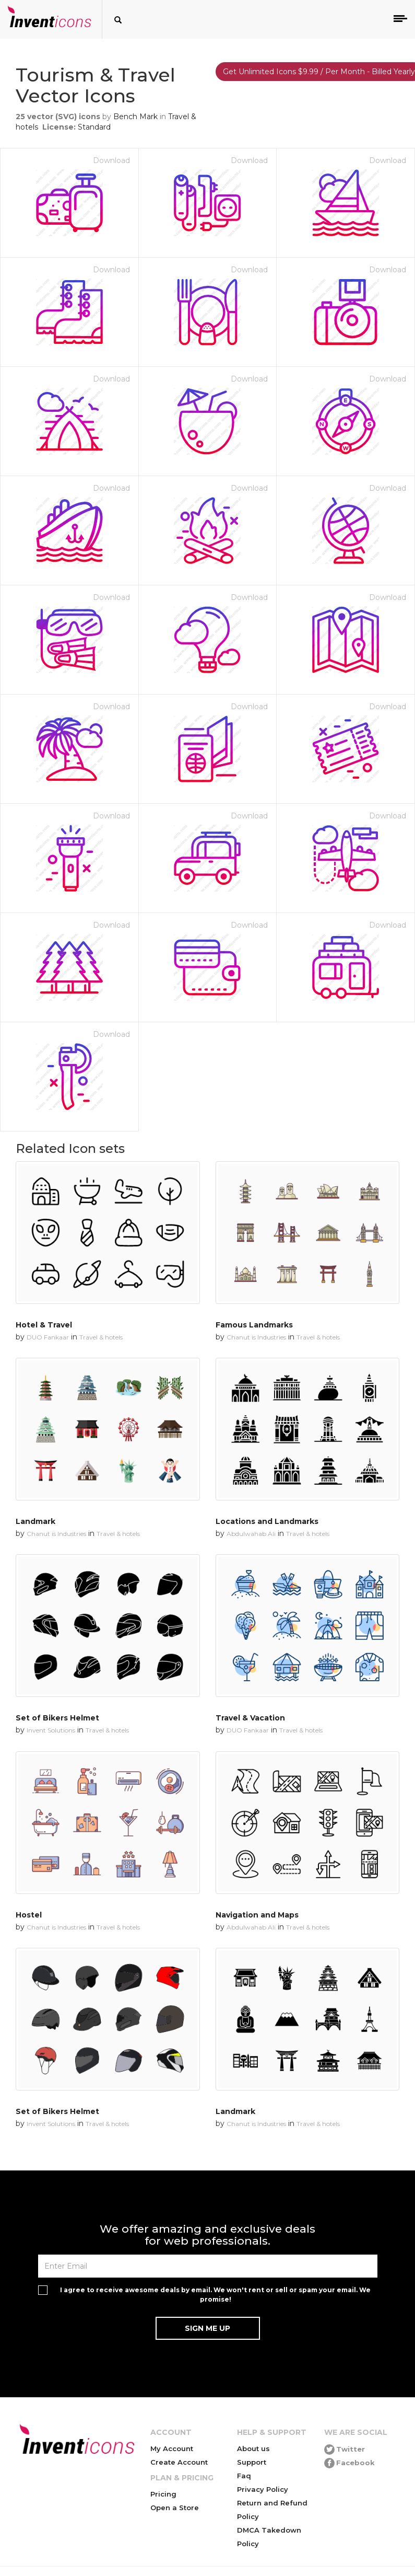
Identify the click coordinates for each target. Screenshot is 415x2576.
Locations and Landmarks (267, 1521)
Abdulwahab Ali (251, 1534)
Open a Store (174, 2507)
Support (251, 2462)
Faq (244, 2475)
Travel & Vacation (250, 1718)
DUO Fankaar (48, 1337)
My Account (171, 2448)
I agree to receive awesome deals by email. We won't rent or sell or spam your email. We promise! (215, 2294)
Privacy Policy (262, 2489)
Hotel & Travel (44, 1325)
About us (253, 2448)
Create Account (179, 2462)
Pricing (163, 2494)
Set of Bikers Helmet (57, 1718)
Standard (94, 127)
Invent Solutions (51, 1730)
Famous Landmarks (254, 1325)
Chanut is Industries (256, 1337)
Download (111, 160)
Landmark (35, 1521)
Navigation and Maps (257, 1915)
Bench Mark (135, 116)
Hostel (29, 1915)
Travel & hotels (101, 1337)
